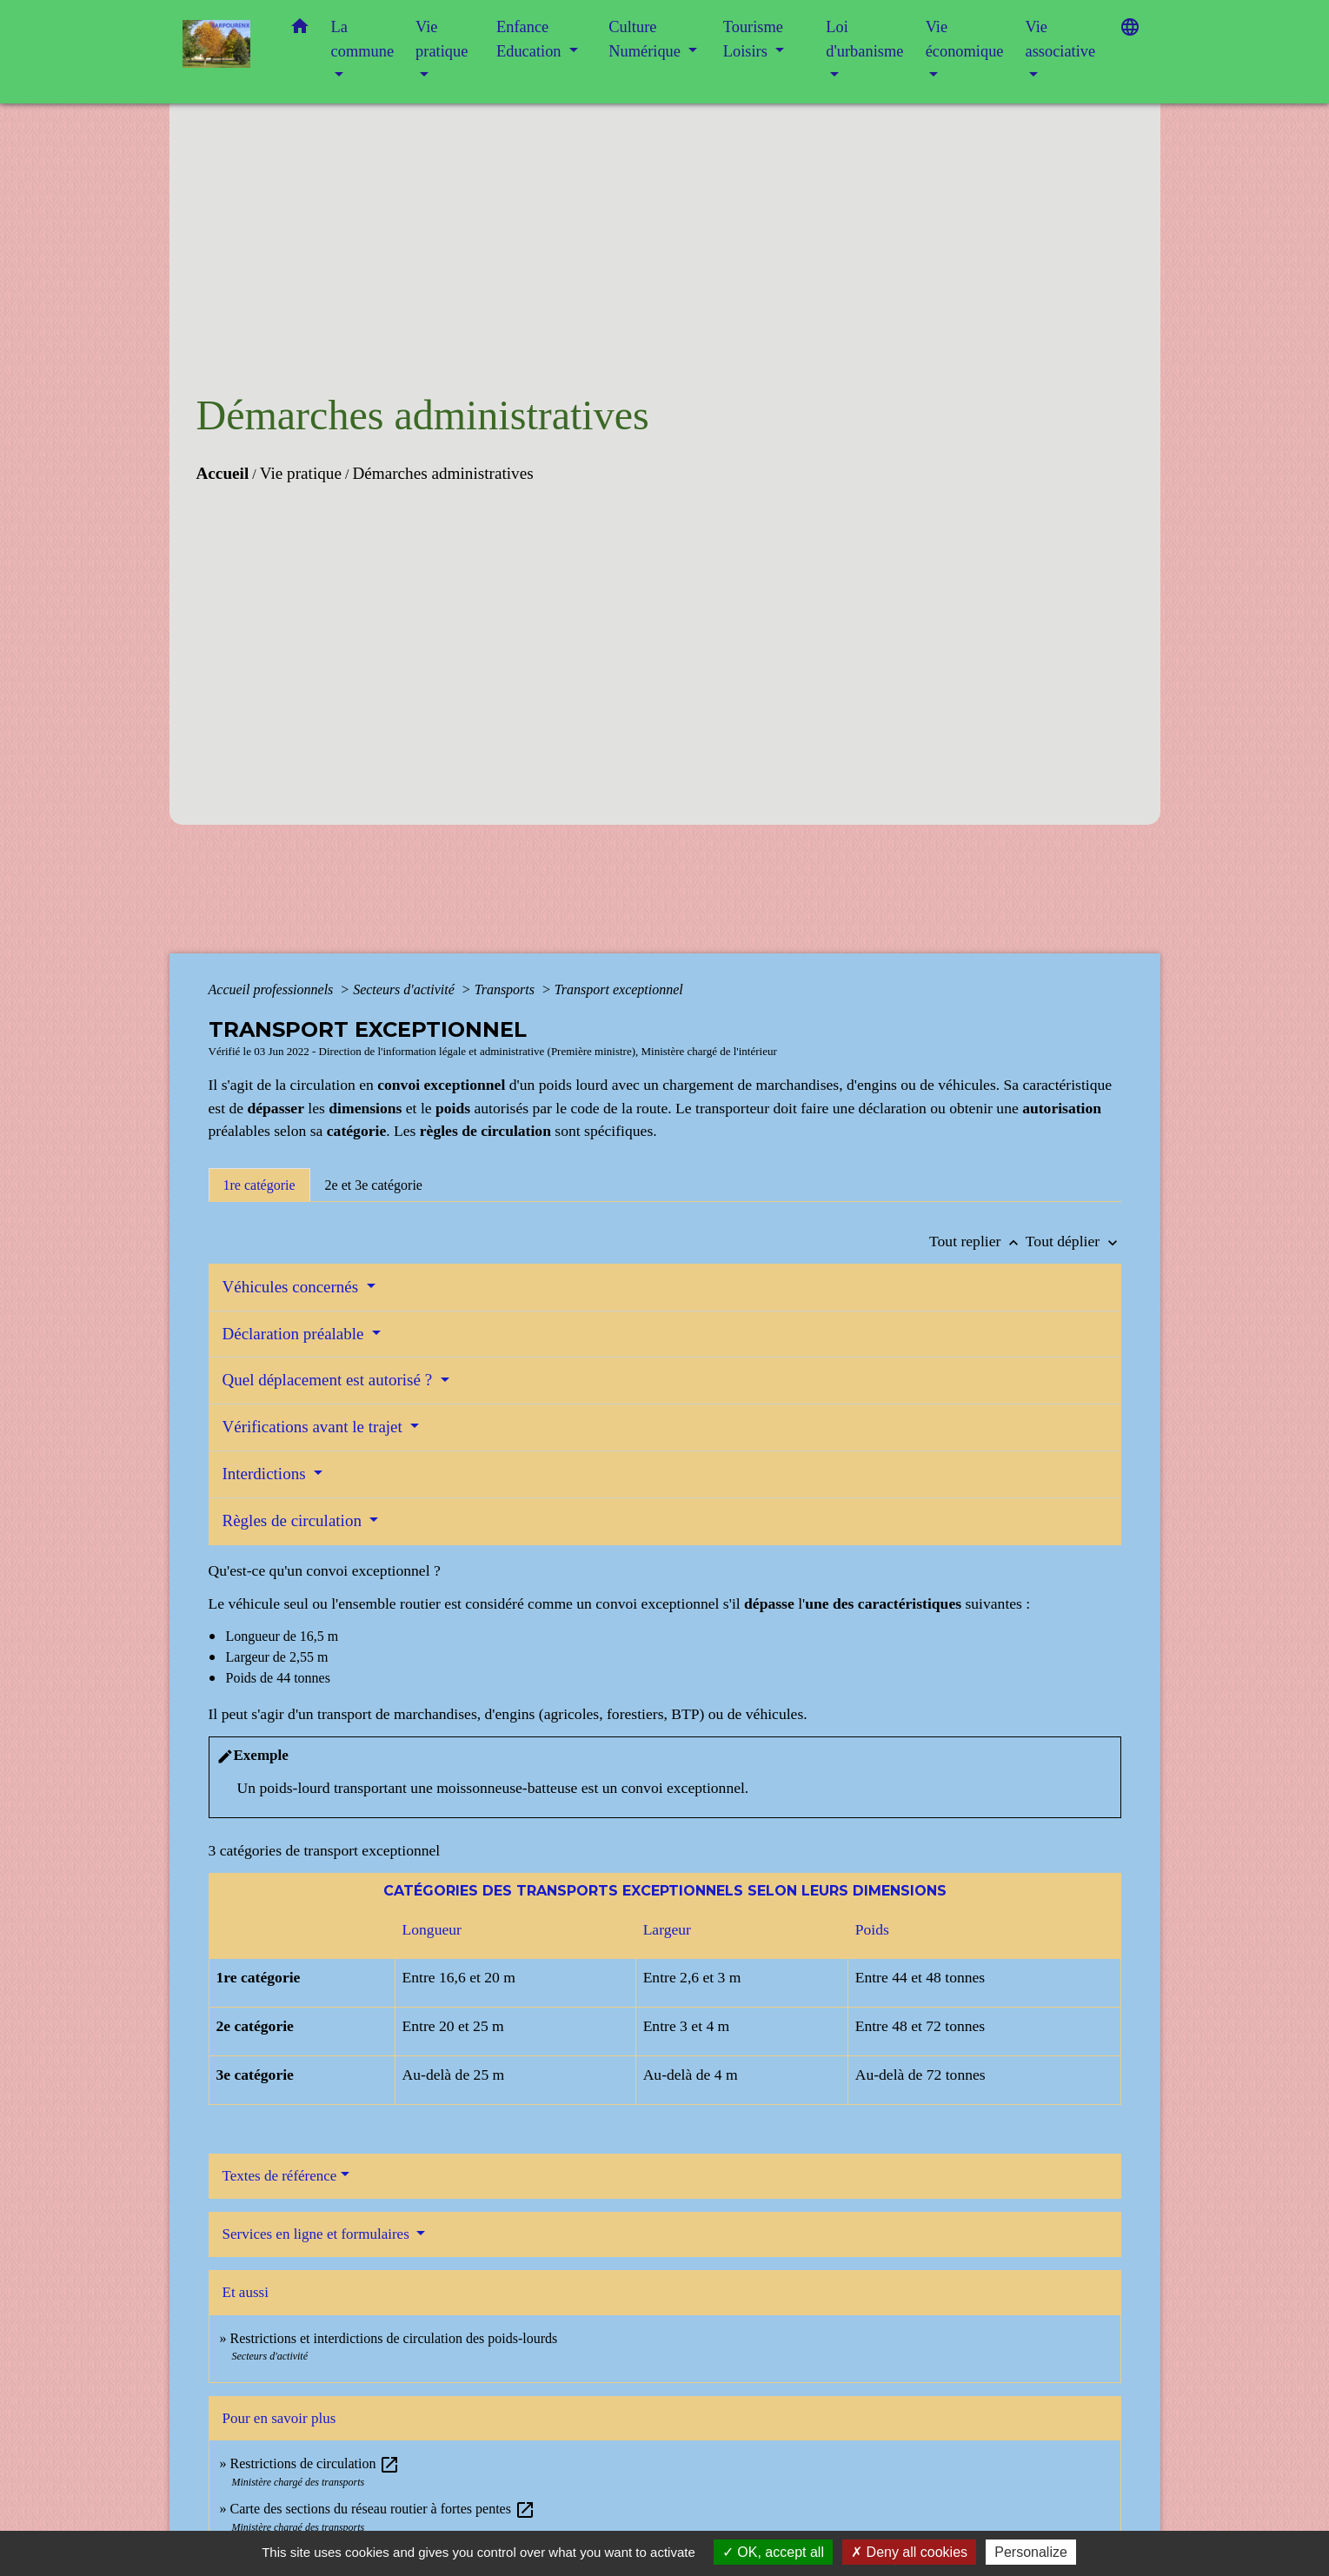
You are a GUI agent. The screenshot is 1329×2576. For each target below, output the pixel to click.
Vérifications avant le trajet (315, 1426)
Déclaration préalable (296, 1334)
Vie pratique (301, 473)
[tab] (259, 1184)
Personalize (1030, 2552)
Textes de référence (280, 2176)
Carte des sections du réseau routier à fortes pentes (382, 2508)
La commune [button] (363, 39)
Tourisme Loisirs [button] (753, 39)
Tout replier (977, 1241)
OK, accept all (773, 2552)
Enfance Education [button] (530, 39)
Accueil (222, 473)
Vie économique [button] (965, 39)
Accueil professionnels (273, 989)
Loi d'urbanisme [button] (864, 39)
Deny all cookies (909, 2552)
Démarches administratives (442, 473)
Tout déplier (1073, 1241)
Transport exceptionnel (619, 989)
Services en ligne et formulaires (318, 2234)
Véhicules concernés (292, 1287)
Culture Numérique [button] (646, 39)
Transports (506, 989)
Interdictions (266, 1473)
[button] (300, 30)
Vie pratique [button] (441, 39)
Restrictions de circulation (315, 2463)
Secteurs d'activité (405, 989)
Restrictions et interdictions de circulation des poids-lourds (394, 2338)
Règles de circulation (294, 1520)
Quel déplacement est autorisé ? (329, 1380)
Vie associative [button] (1060, 39)
